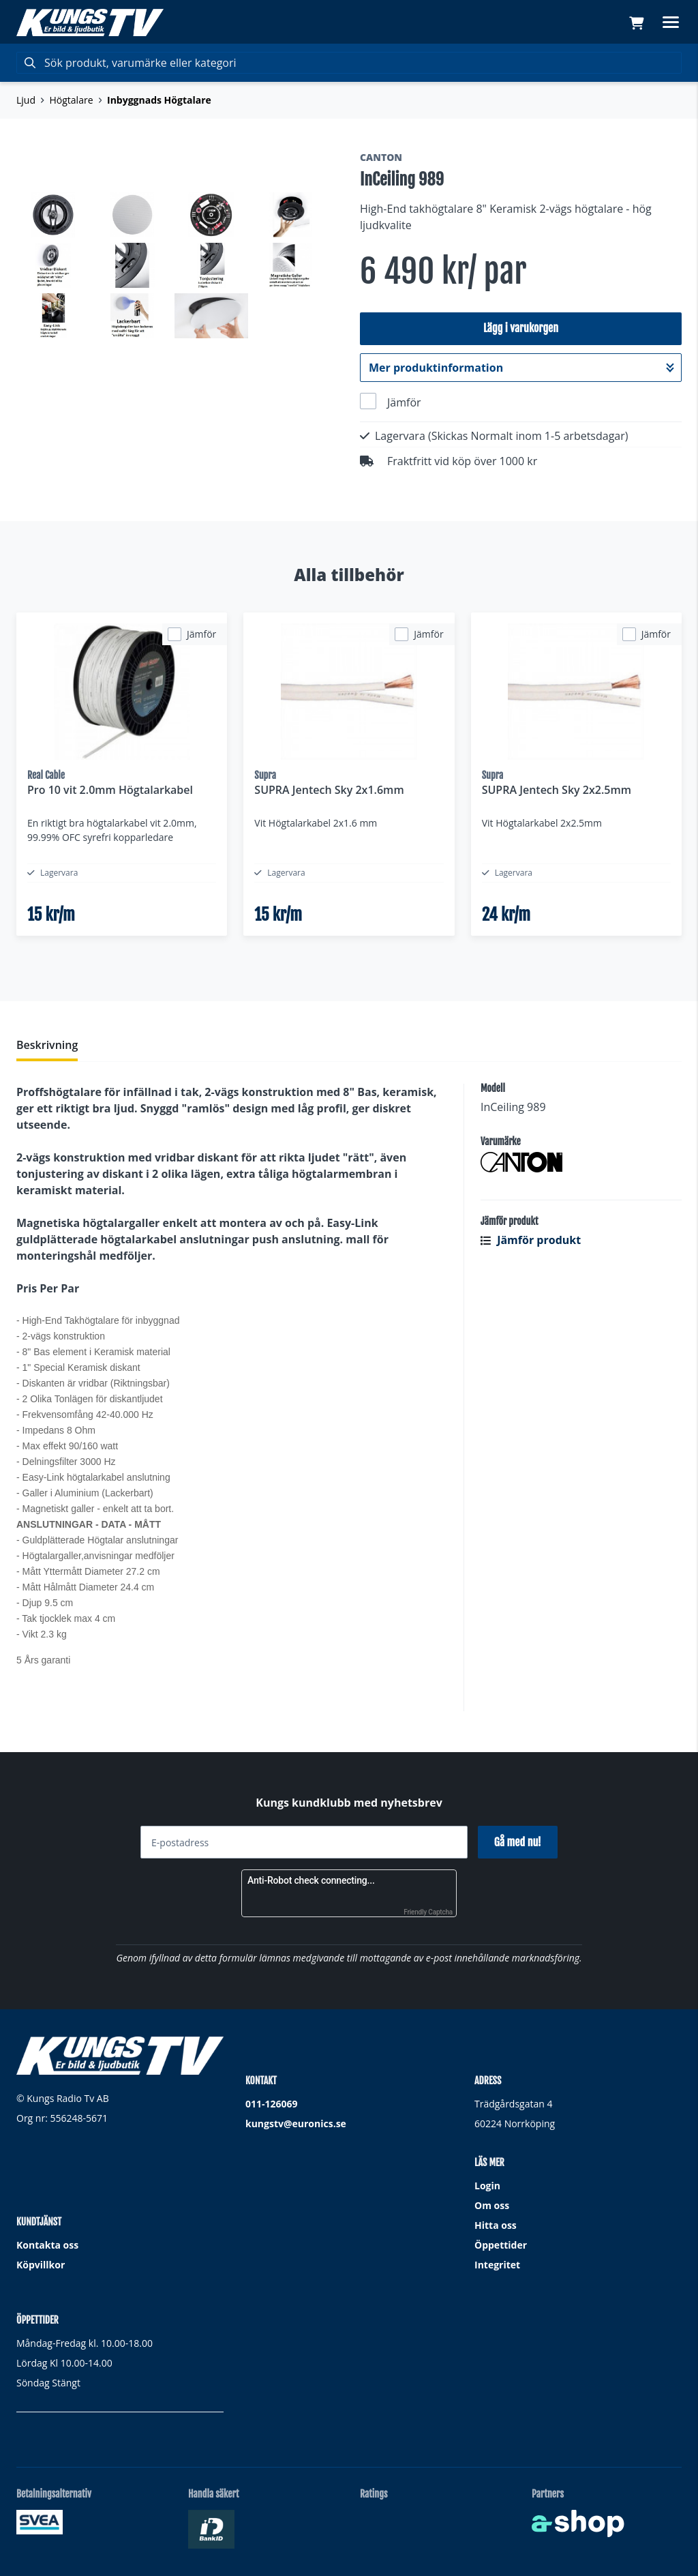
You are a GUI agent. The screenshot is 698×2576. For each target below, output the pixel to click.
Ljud (25, 99)
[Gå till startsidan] (90, 22)
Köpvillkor (40, 2264)
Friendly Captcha (428, 1912)
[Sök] (349, 63)
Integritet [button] (497, 2264)
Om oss (491, 2205)
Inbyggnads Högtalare (159, 99)
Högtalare (71, 99)
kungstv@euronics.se (295, 2123)
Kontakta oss (47, 2244)
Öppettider (500, 2244)
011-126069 (271, 2103)
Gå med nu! (517, 1842)
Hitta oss (495, 2225)
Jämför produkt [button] (531, 1248)
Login (487, 2185)
